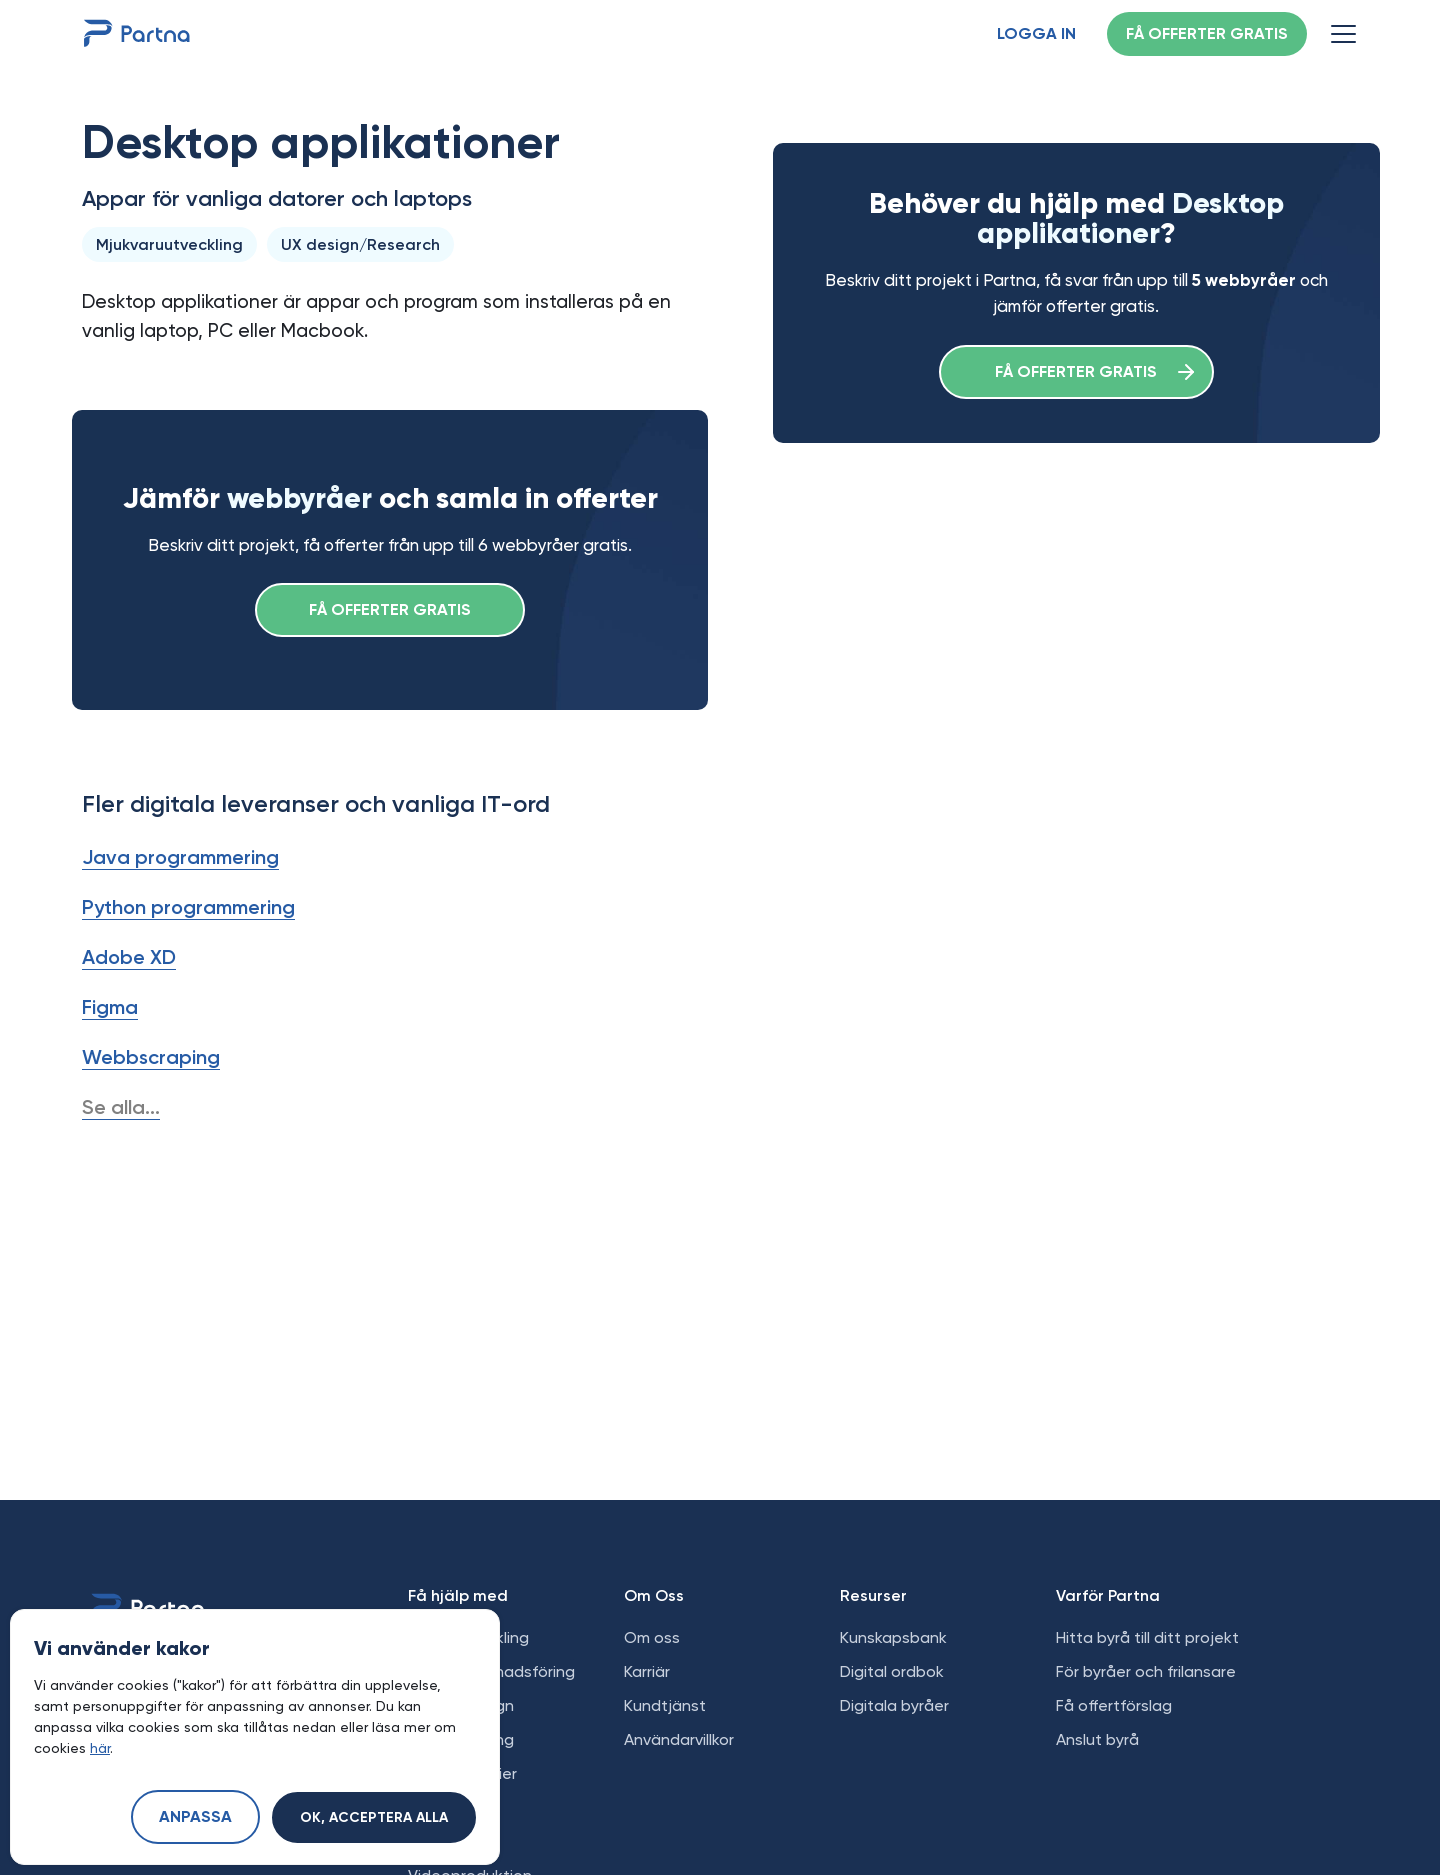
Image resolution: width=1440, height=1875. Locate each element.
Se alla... (121, 1107)
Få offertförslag (1114, 1705)
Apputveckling (461, 1739)
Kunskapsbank (893, 1637)
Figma (110, 1007)
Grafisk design (461, 1705)
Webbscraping (151, 1057)
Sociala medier (462, 1773)
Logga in (1036, 35)
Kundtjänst (665, 1705)
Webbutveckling (468, 1637)
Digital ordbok (892, 1671)
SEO (423, 1841)
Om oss (652, 1637)
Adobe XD (129, 957)
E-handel (441, 1807)
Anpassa (195, 1818)
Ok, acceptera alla (374, 1818)
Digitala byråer (894, 1705)
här (100, 1748)
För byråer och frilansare (1146, 1671)
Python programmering (188, 907)
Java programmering (180, 857)
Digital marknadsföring (491, 1671)
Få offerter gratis (1207, 35)
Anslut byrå (1097, 1739)
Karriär (647, 1671)
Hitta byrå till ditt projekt (1147, 1637)
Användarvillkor (679, 1739)
